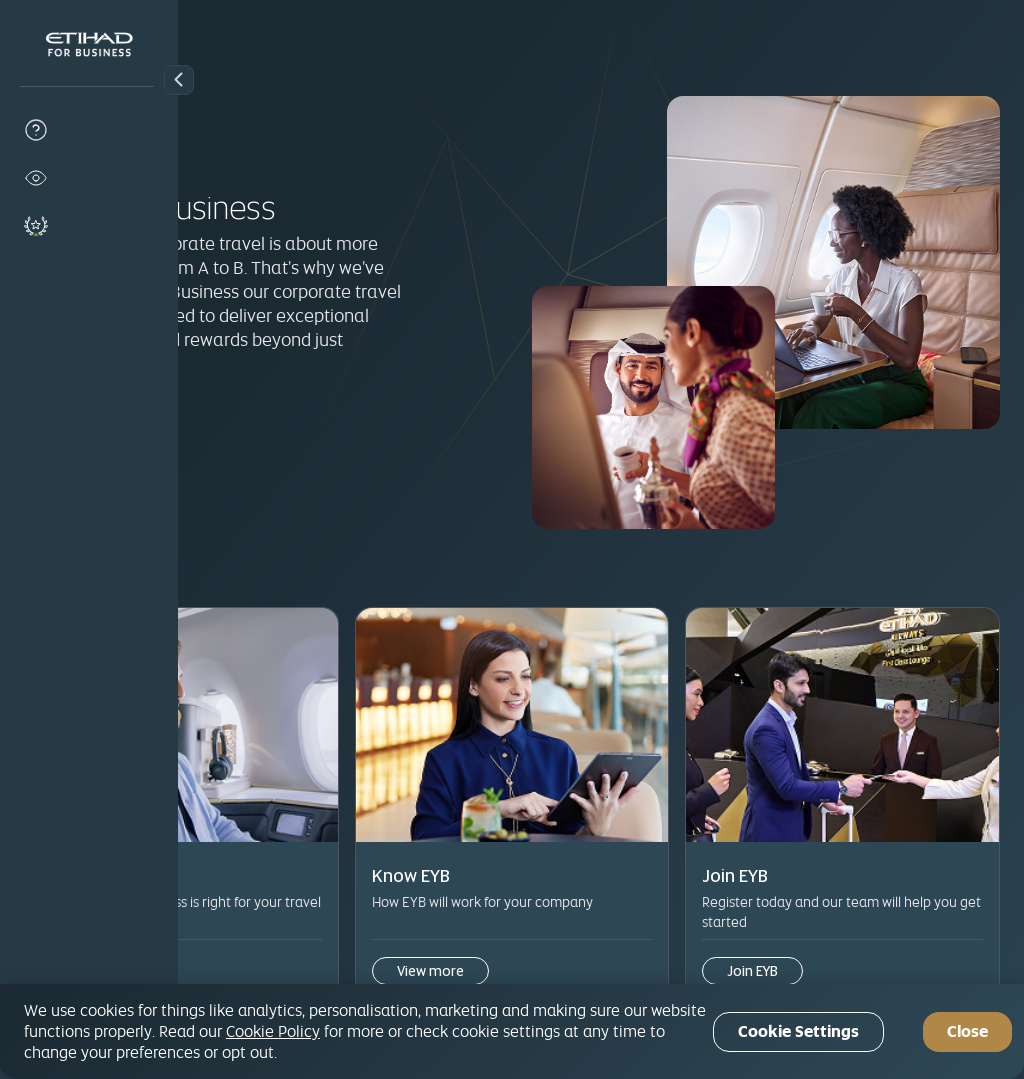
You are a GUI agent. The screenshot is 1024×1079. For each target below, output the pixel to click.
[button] (179, 80)
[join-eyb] (89, 226)
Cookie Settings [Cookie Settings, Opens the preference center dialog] (798, 1031)
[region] (512, 1031)
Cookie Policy (273, 1031)
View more (277, 927)
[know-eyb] (89, 178)
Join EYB (261, 433)
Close (967, 1031)
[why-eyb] (89, 130)
